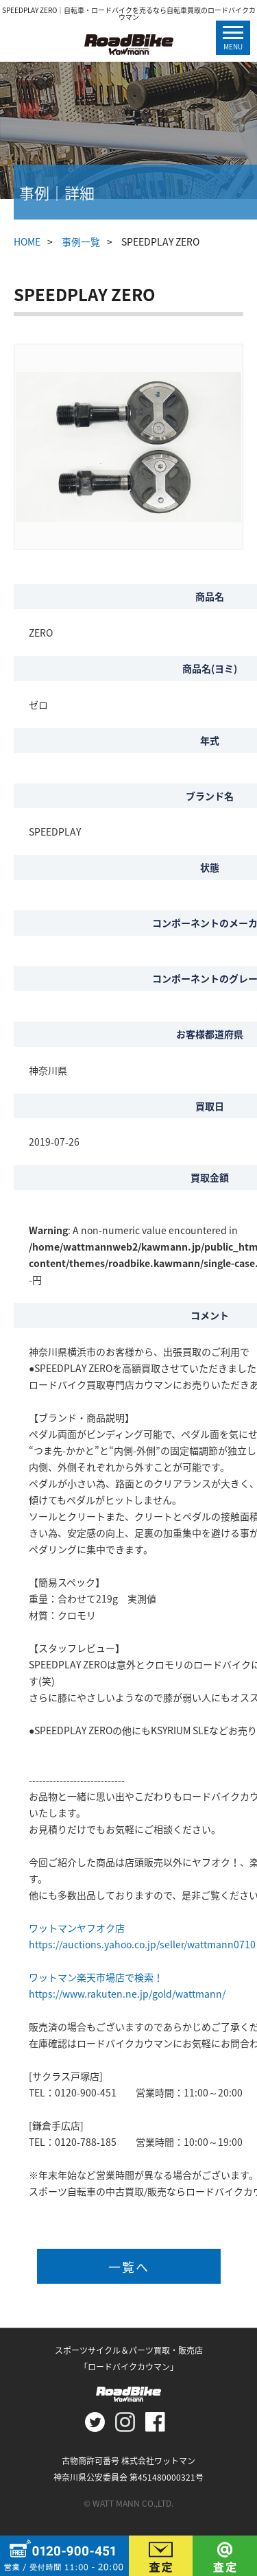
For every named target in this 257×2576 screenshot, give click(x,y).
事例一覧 (81, 241)
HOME (27, 241)
